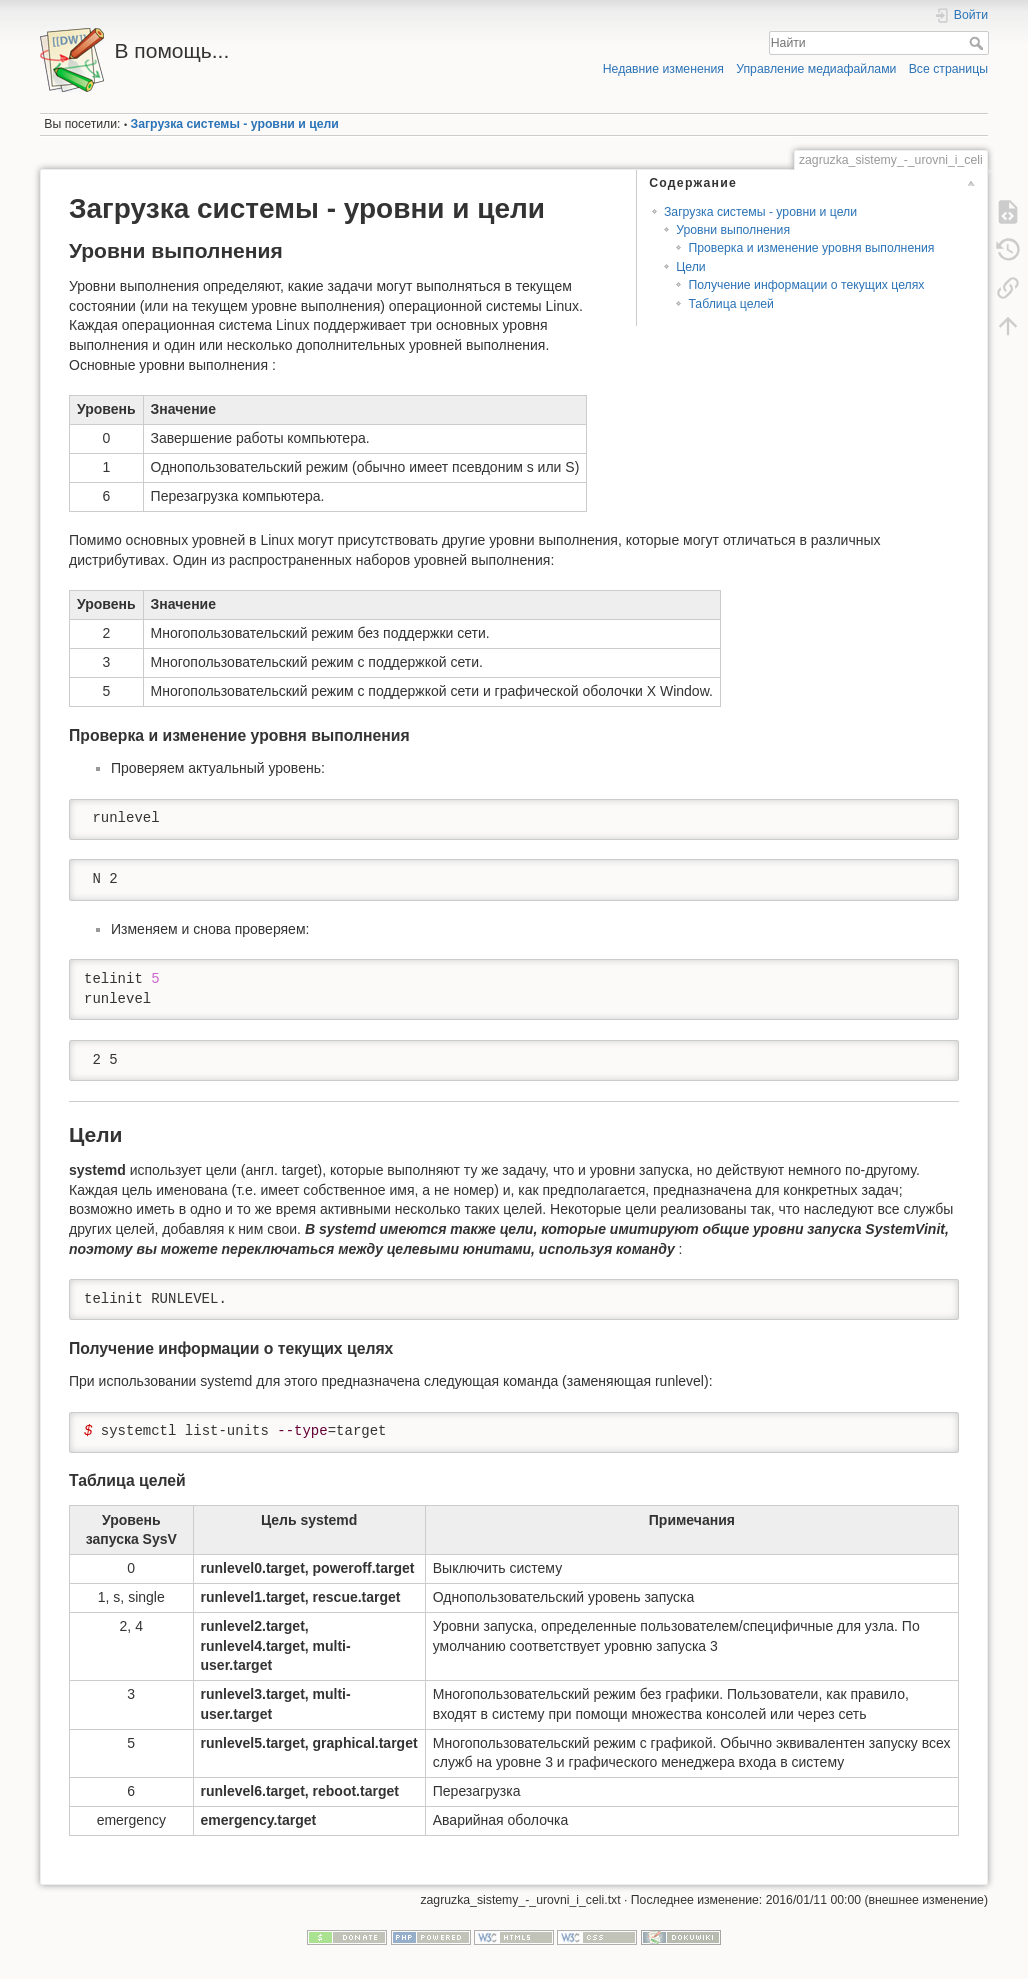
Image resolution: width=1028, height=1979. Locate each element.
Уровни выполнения (733, 230)
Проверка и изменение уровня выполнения (811, 248)
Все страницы (948, 69)
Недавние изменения (663, 69)
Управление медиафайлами (816, 69)
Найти (978, 43)
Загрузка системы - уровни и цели (235, 124)
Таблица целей (731, 304)
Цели (690, 267)
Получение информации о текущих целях (806, 285)
